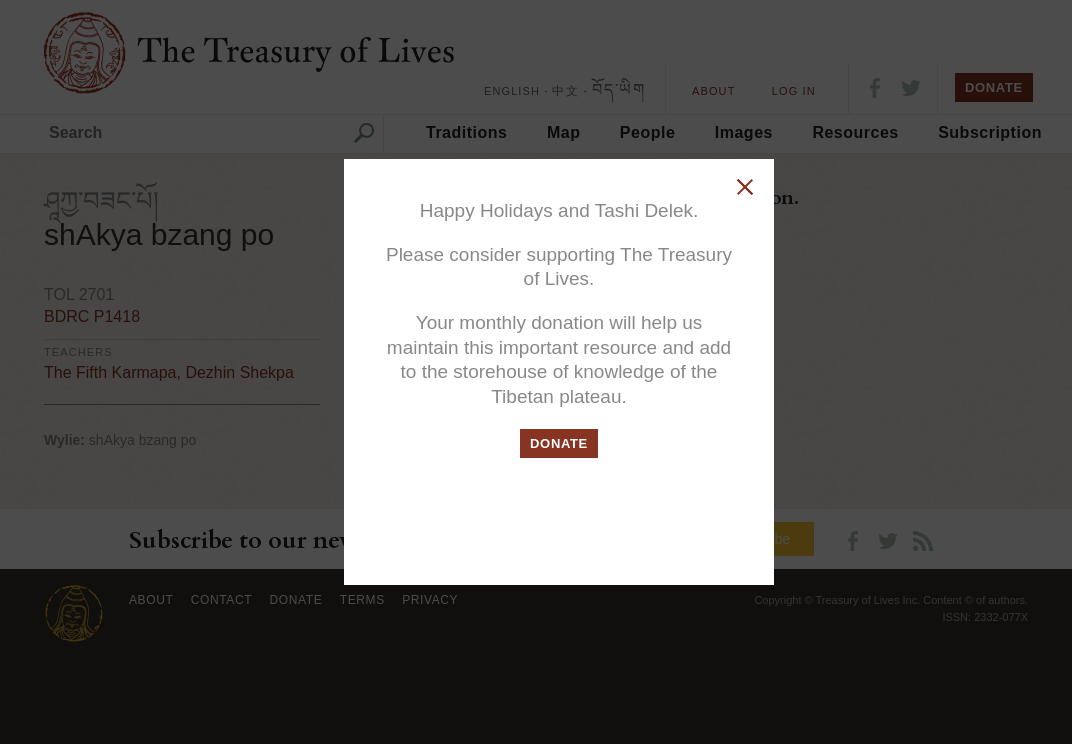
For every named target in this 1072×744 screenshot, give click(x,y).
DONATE (559, 443)
